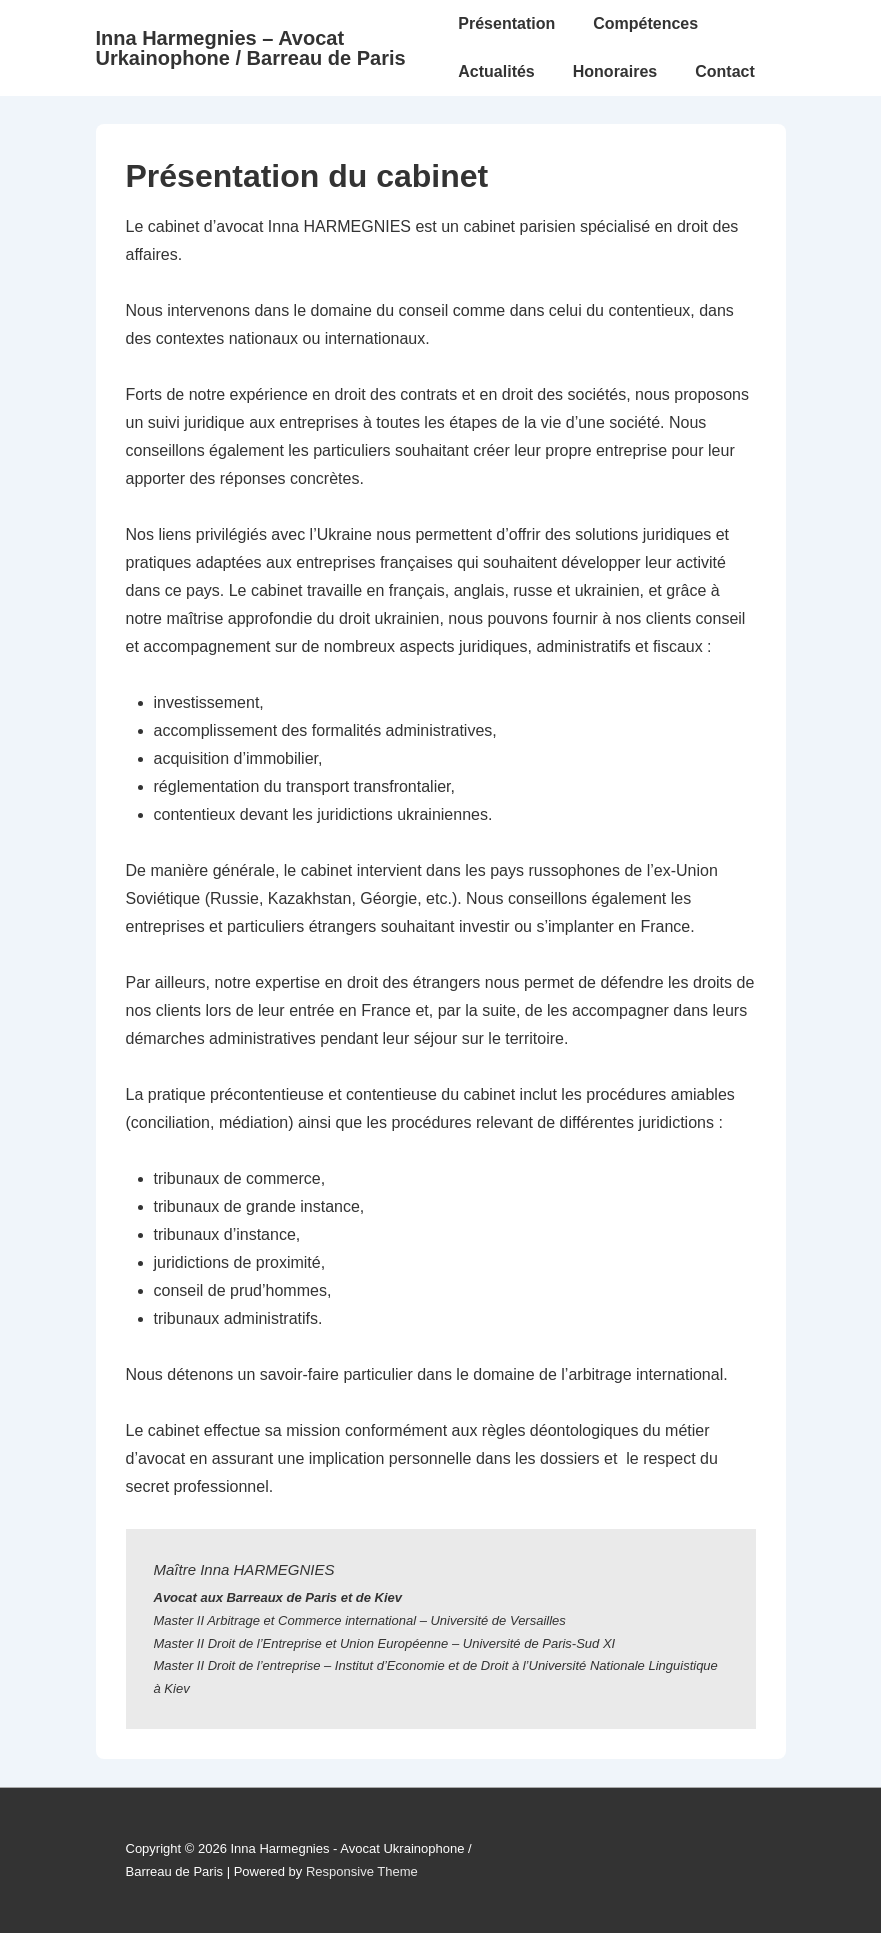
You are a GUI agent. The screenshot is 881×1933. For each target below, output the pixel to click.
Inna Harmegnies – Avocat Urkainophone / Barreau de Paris (251, 48)
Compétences (645, 23)
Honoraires (615, 71)
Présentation (506, 23)
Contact (725, 71)
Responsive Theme (362, 1871)
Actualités (496, 71)
